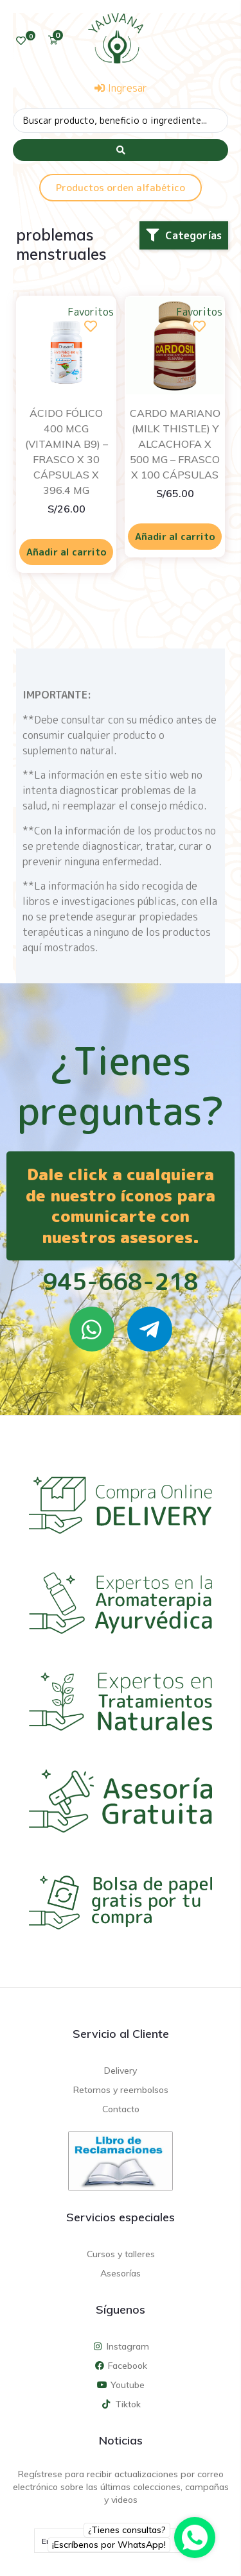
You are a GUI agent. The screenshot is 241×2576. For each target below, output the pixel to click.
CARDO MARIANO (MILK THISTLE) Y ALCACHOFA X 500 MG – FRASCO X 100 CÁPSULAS (175, 444)
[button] (183, 235)
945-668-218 (120, 1281)
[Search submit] (120, 150)
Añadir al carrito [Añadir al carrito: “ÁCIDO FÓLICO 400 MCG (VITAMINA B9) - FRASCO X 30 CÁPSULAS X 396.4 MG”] (66, 552)
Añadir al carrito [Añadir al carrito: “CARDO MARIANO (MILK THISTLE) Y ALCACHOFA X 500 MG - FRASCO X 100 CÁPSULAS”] (175, 536)
